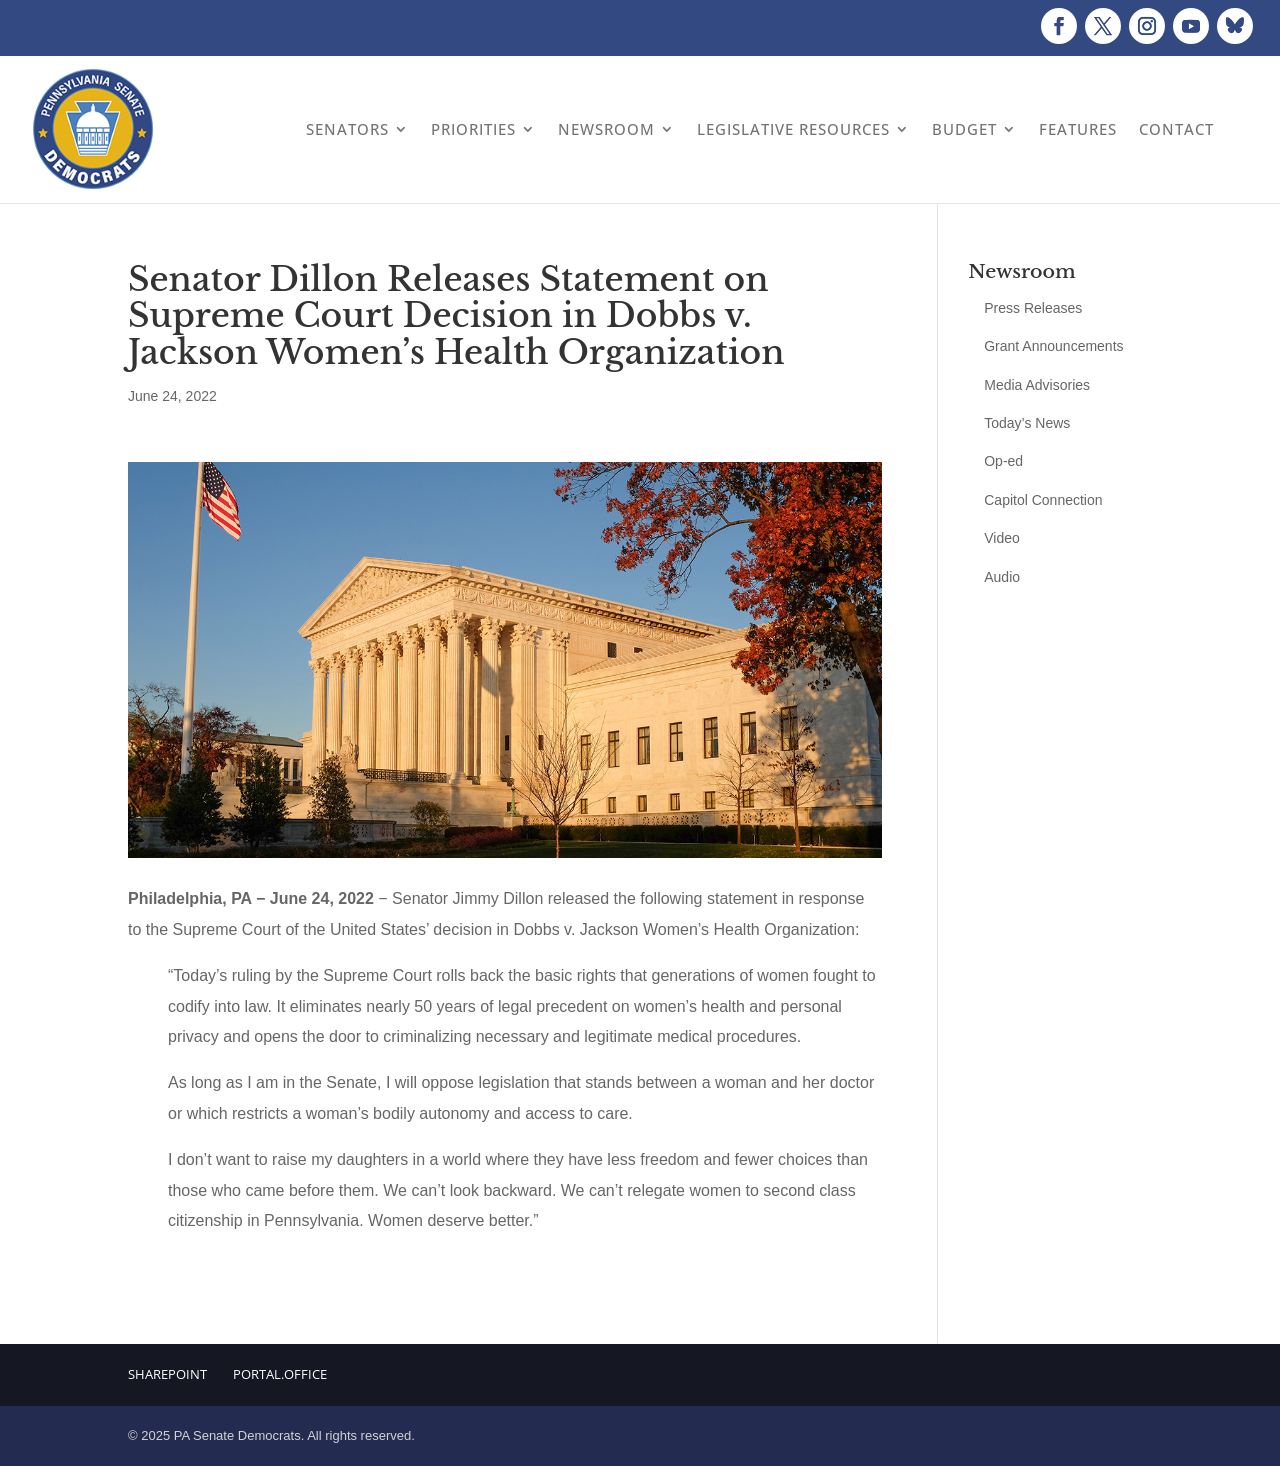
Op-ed (1003, 461)
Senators (347, 129)
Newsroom (606, 129)
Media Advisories (1037, 385)
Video (1002, 538)
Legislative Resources (793, 129)
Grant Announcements (1053, 346)
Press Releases (1033, 308)
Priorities (473, 129)
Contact (1176, 129)
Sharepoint (167, 1374)
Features (1078, 129)
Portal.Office (280, 1374)
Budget (964, 129)
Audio (1002, 577)
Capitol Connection (1043, 500)
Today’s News (1027, 423)
